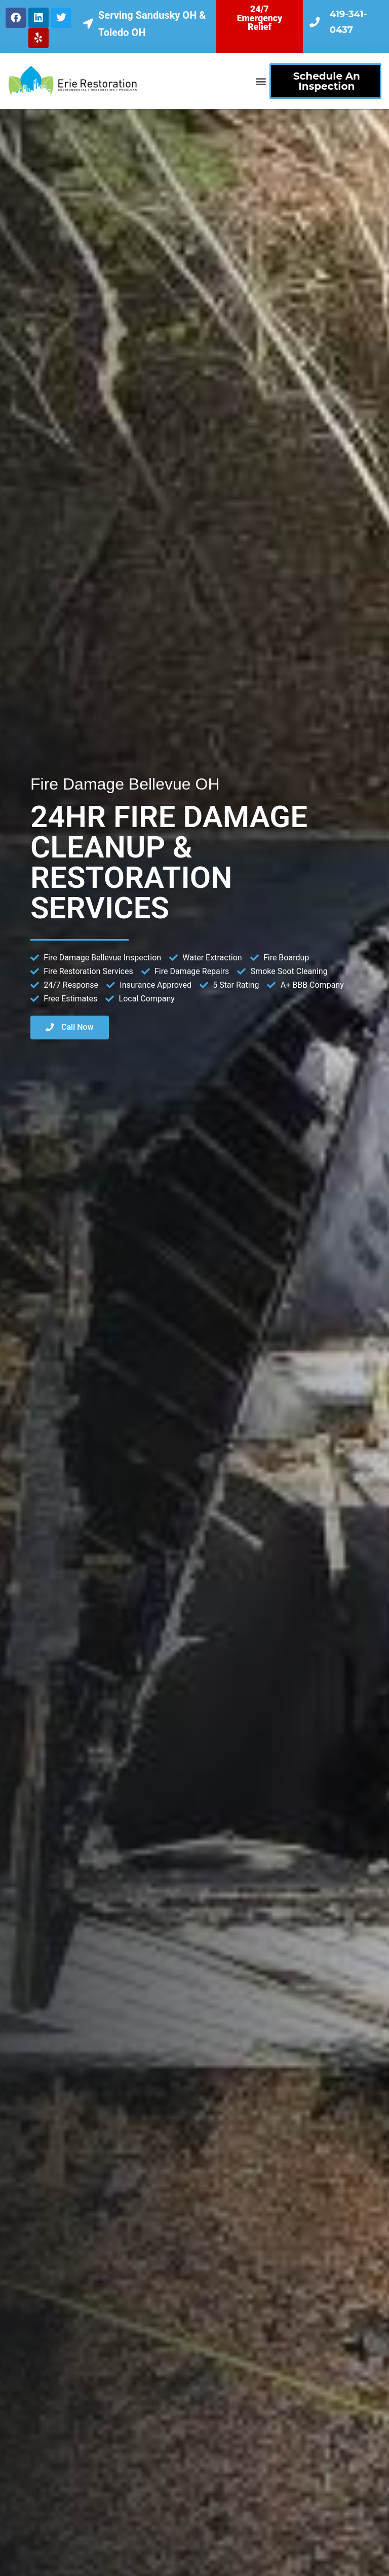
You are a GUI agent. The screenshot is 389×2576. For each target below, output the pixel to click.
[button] (261, 81)
